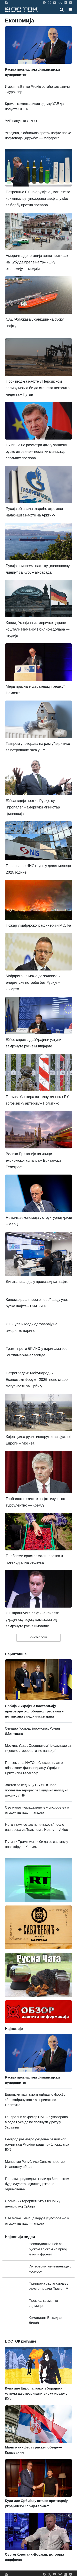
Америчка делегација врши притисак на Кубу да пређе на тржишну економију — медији (37, 262)
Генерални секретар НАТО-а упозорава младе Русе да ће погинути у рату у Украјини (36, 2122)
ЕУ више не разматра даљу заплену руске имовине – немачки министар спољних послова (36, 451)
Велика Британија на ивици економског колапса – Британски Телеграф (33, 1160)
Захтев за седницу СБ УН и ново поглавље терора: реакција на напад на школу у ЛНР (36, 1790)
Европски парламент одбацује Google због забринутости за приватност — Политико (35, 2100)
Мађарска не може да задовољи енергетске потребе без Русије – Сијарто (33, 982)
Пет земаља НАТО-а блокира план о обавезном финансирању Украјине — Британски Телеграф (35, 1768)
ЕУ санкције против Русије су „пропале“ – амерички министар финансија (33, 807)
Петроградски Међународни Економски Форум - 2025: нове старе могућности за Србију (37, 1379)
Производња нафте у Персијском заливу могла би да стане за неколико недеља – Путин (38, 387)
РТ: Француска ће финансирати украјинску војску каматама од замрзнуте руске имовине (32, 1619)
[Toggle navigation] (69, 9)
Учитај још (38, 1637)
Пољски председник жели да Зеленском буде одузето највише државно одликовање (37, 2184)
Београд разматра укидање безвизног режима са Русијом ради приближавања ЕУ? (37, 2144)
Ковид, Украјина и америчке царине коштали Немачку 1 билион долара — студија (37, 629)
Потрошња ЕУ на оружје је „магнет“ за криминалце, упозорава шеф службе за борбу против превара (38, 198)
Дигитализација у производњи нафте (37, 1282)
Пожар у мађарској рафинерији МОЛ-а (38, 925)
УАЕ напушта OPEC (21, 121)
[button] (70, 9)
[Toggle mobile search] (61, 9)
